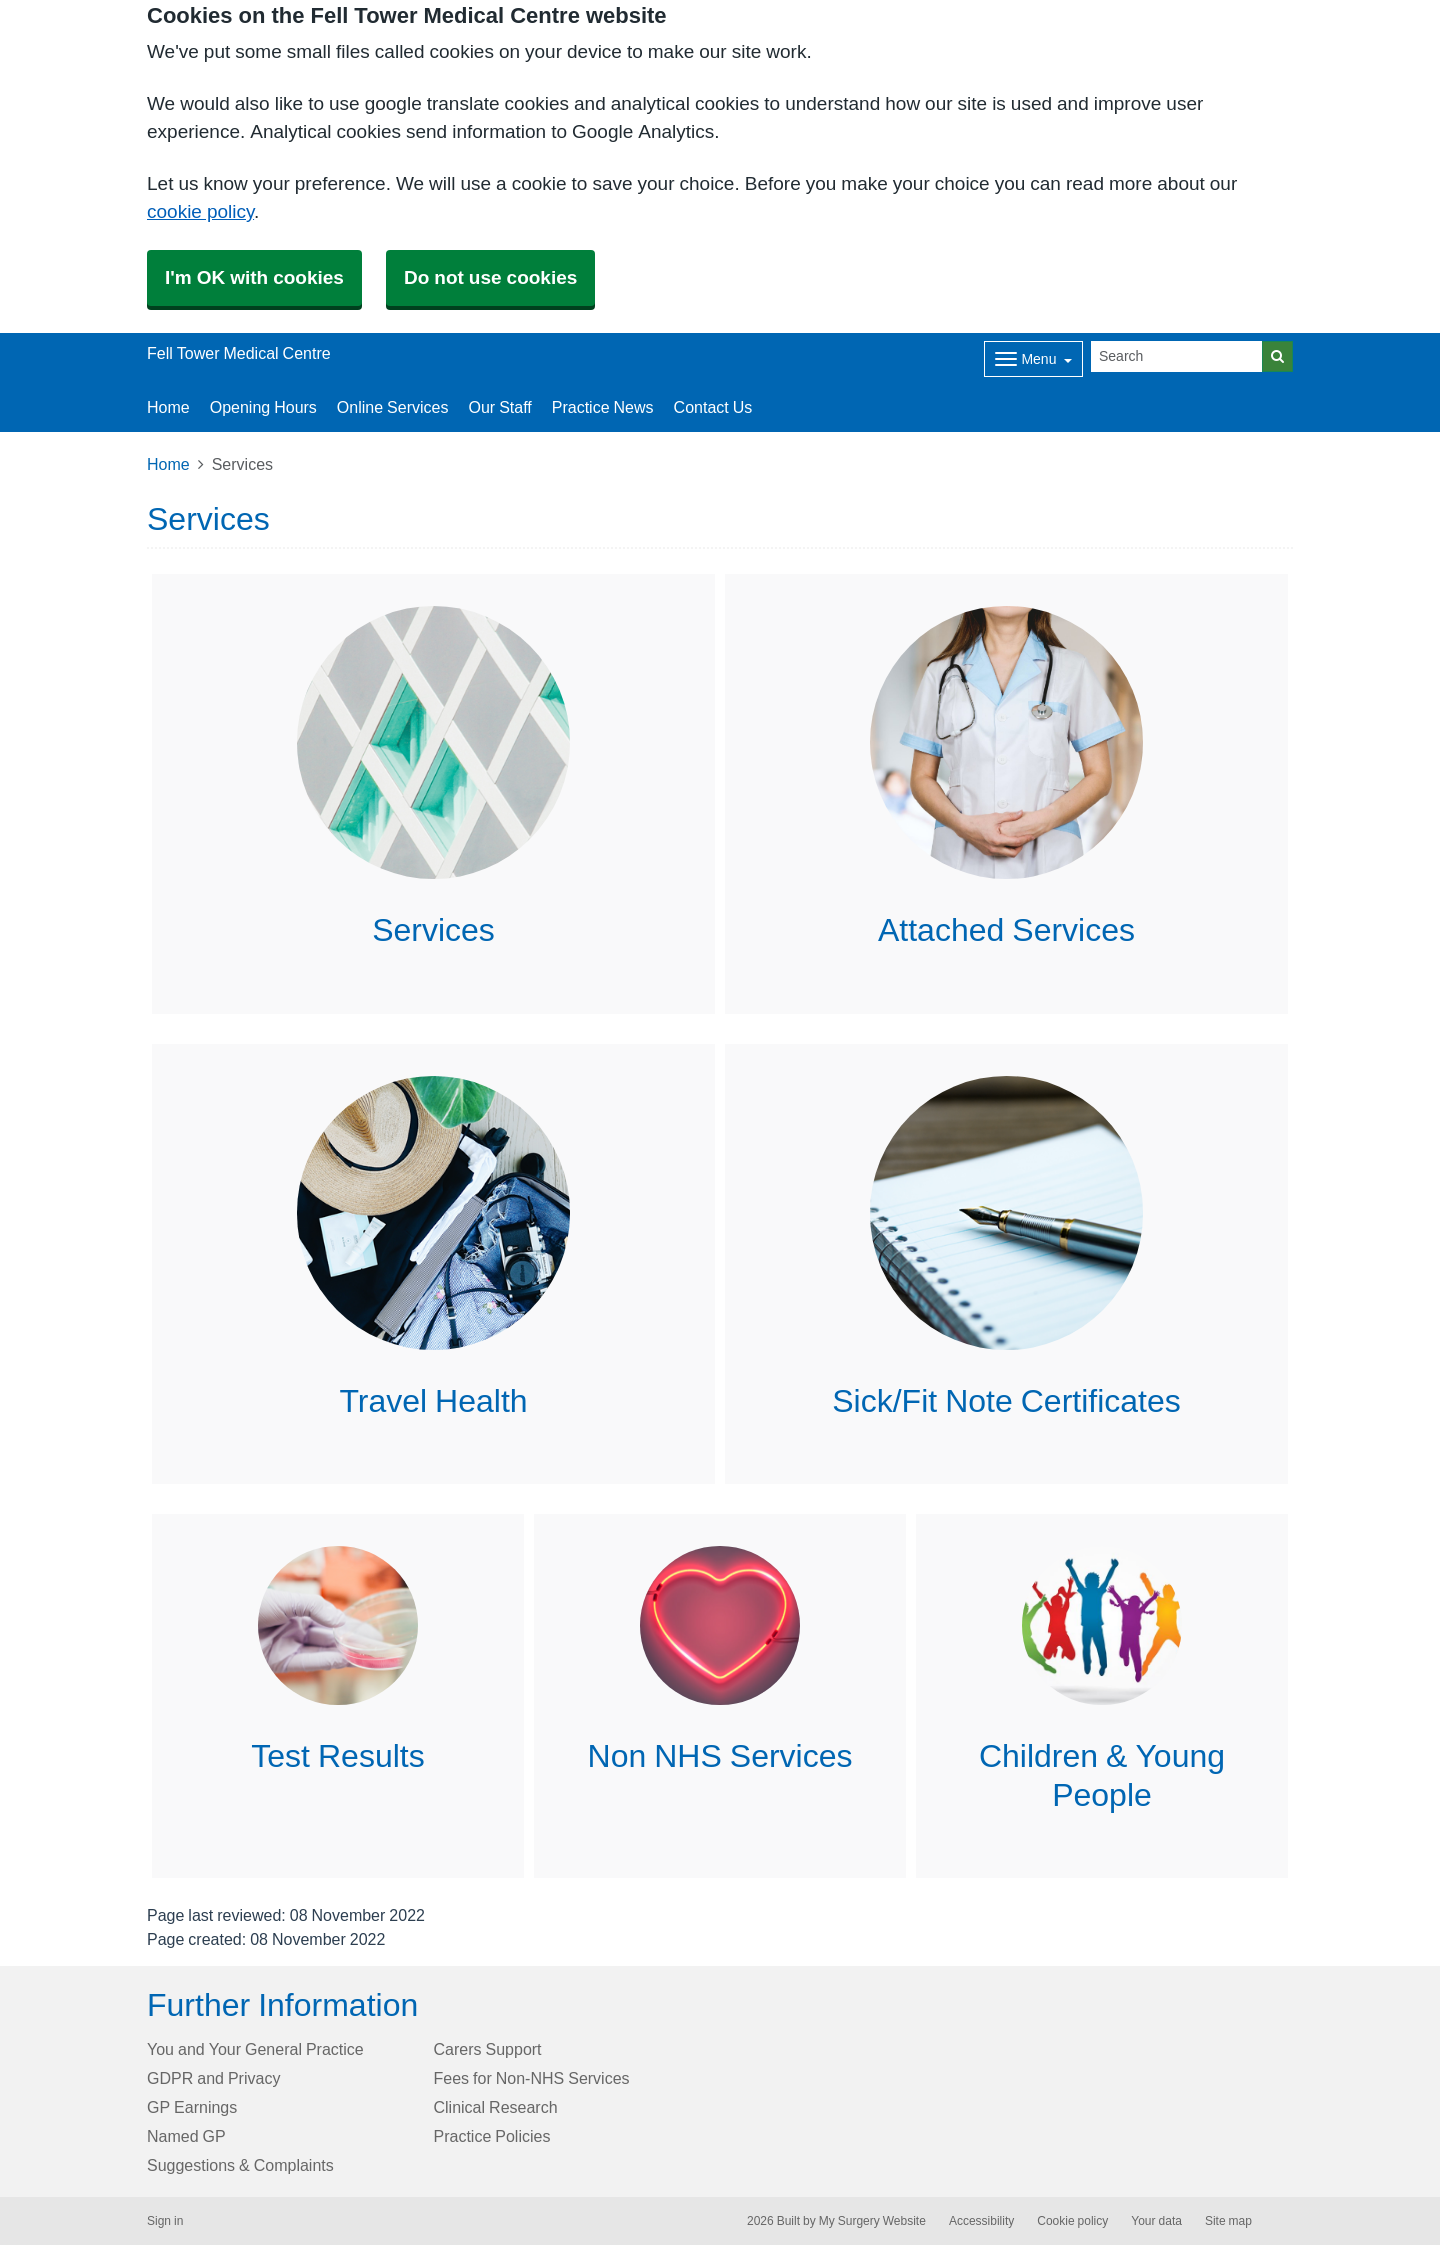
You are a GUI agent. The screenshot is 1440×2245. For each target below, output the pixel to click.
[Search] (1177, 356)
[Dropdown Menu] (1033, 359)
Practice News (603, 407)
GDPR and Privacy (213, 2078)
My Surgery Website (872, 2221)
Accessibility (981, 2221)
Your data (1156, 2221)
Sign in (165, 2221)
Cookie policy (1072, 2221)
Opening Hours (263, 407)
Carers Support (488, 2049)
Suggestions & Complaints (240, 2165)
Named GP (186, 2136)
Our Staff (499, 407)
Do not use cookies (490, 277)
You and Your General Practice (255, 2049)
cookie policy (200, 211)
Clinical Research (496, 2107)
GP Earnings (192, 2107)
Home (168, 407)
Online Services (393, 407)
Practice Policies (492, 2136)
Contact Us (713, 407)
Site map (1228, 2221)
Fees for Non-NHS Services (532, 2078)
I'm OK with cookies (254, 277)
